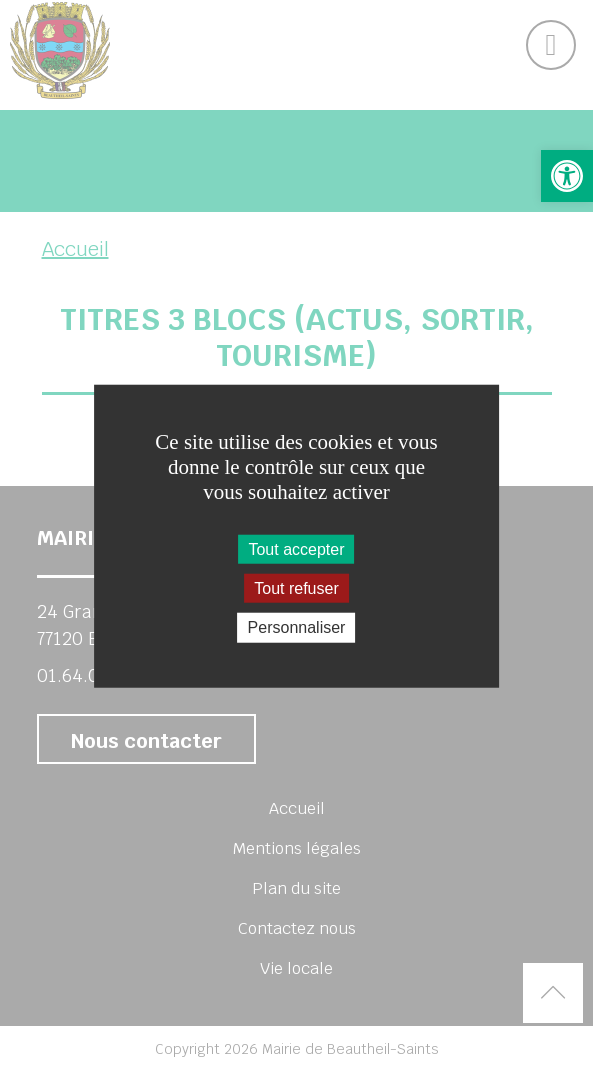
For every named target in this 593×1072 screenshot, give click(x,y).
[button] (567, 176)
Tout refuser (296, 588)
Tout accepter (296, 549)
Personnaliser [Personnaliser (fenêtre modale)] (297, 627)
